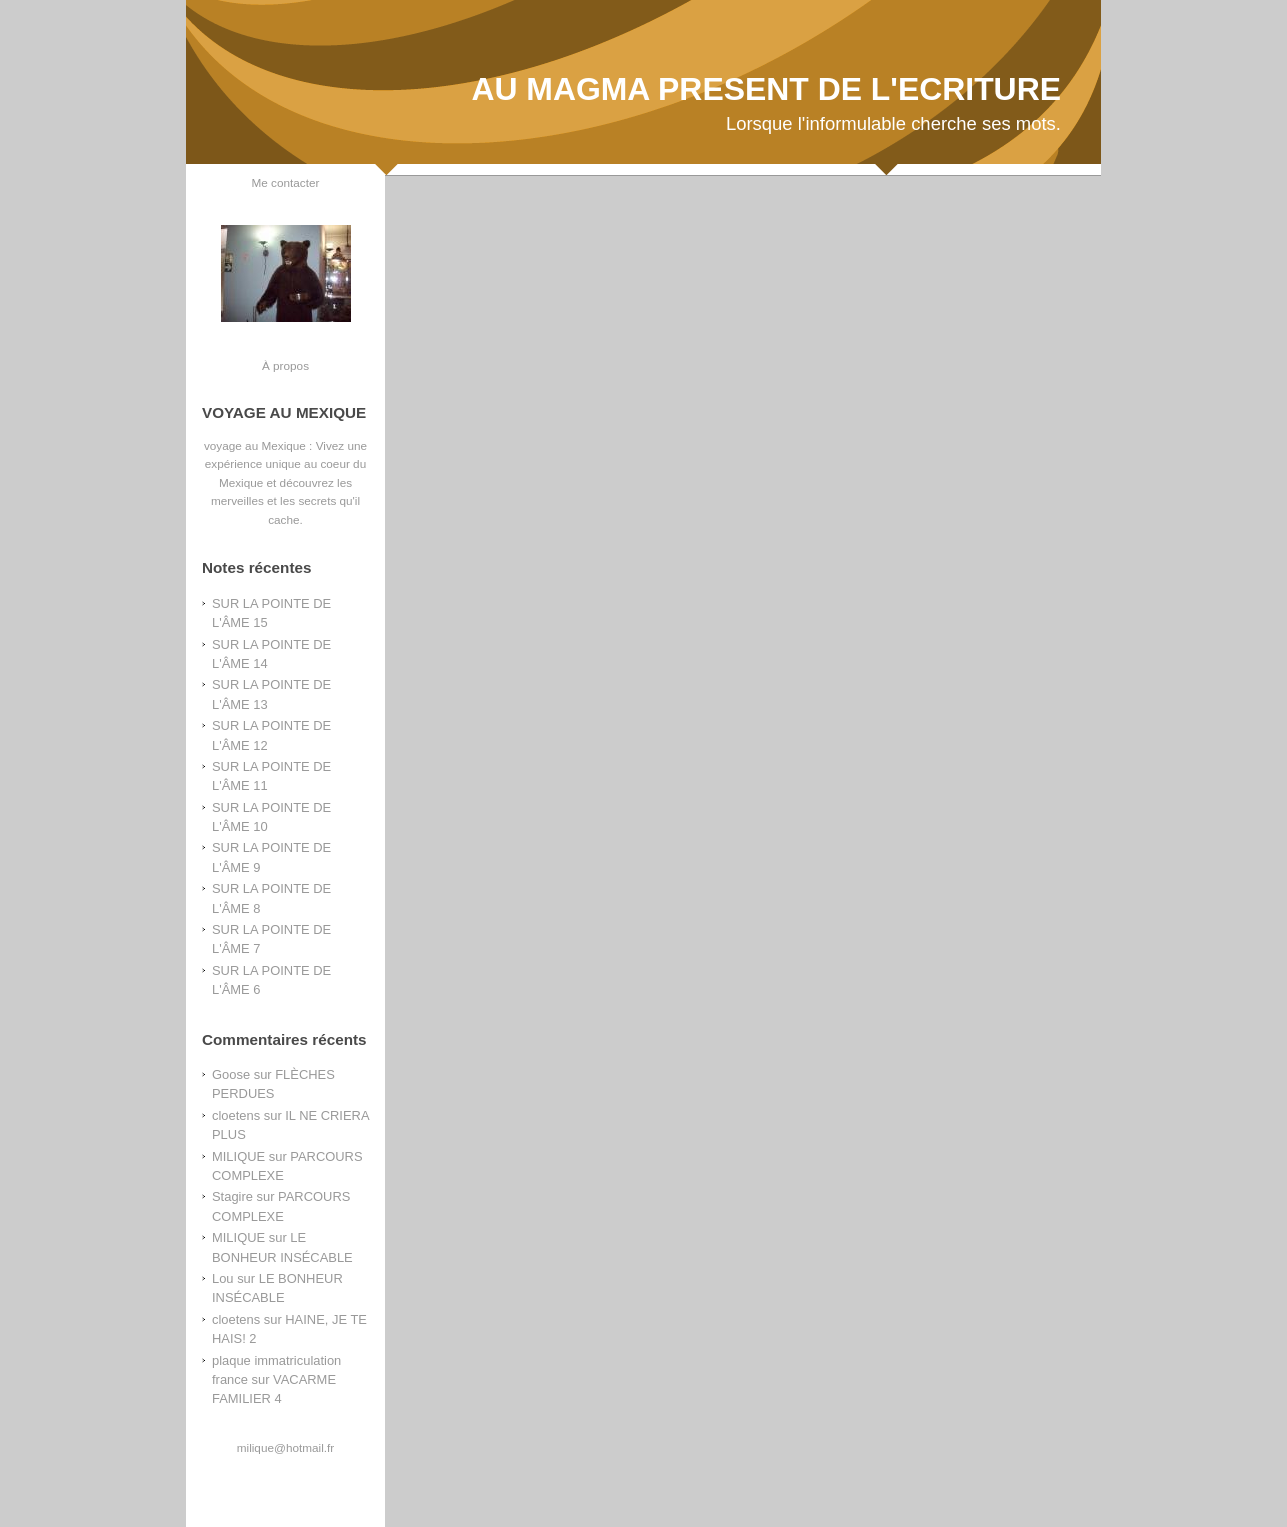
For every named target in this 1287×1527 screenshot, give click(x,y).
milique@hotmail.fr (285, 1447)
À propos (285, 365)
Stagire (232, 1196)
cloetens (236, 1115)
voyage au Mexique (255, 445)
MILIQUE (238, 1156)
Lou (223, 1278)
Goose (231, 1074)
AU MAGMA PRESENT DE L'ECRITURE (766, 89)
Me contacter (286, 182)
